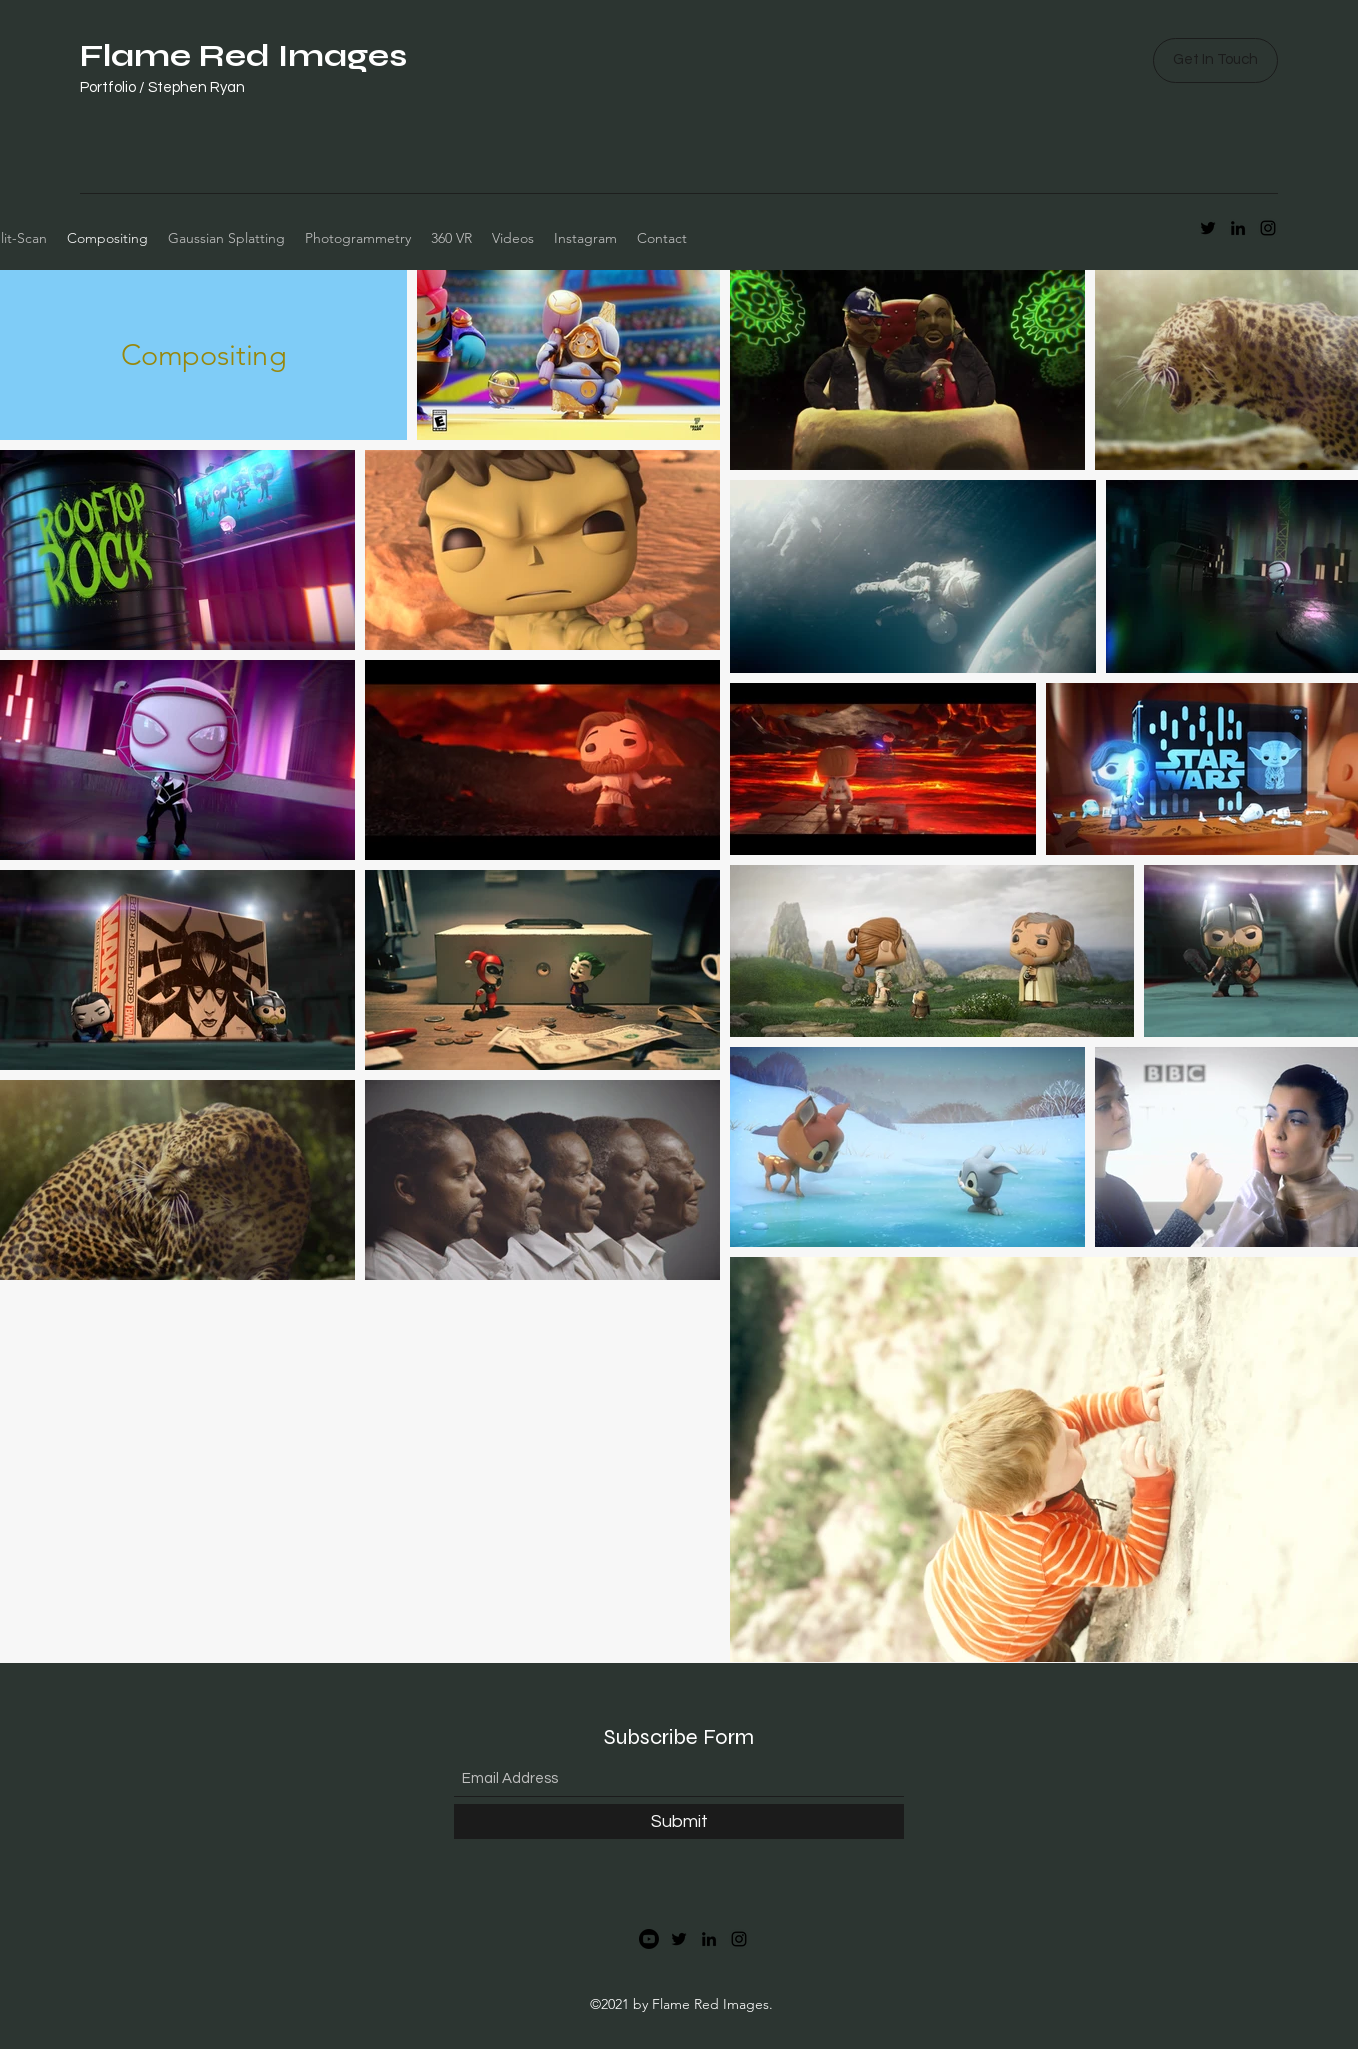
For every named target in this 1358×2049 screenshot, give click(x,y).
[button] (1215, 60)
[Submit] (679, 1821)
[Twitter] (679, 1939)
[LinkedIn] (709, 1939)
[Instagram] (739, 1939)
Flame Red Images (243, 55)
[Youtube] (649, 1939)
